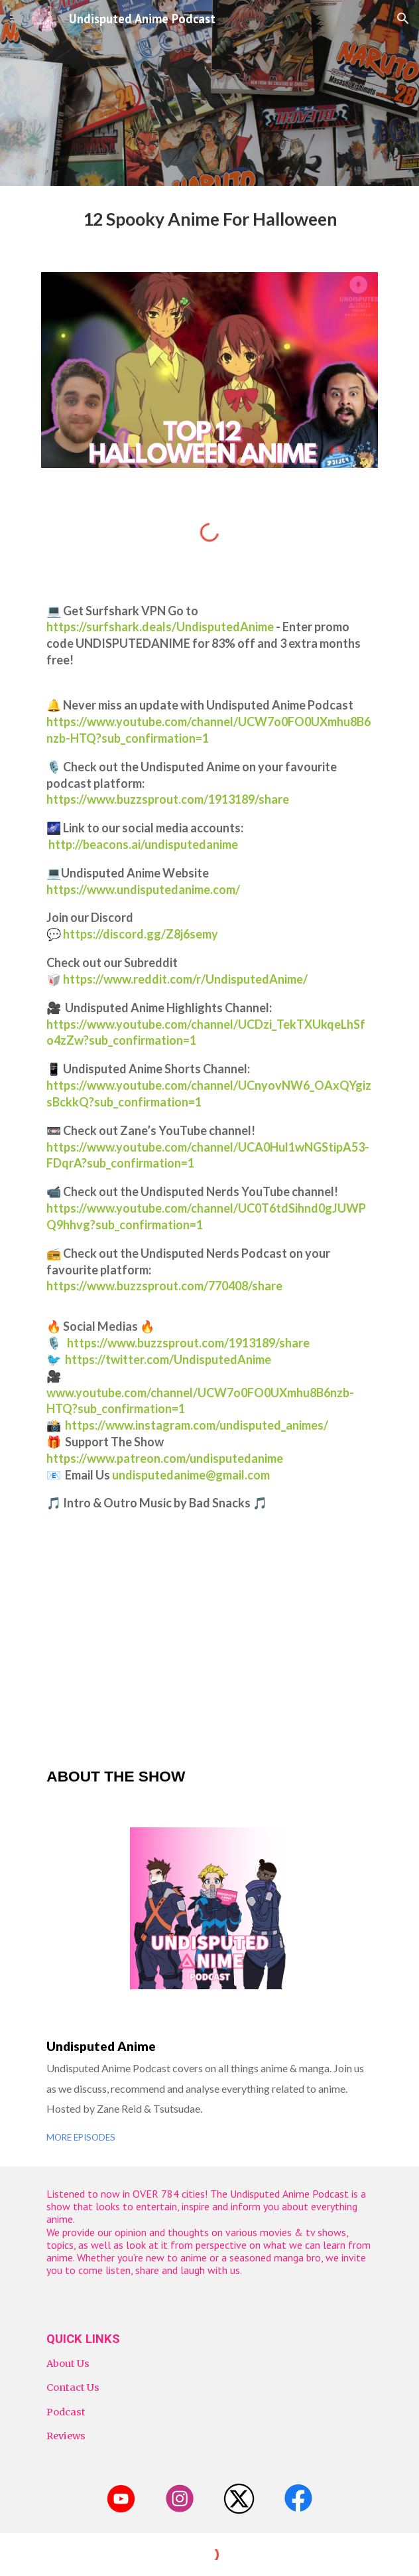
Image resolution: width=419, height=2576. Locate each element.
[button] (16, 18)
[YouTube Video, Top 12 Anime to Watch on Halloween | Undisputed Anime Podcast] (209, 1639)
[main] (209, 221)
